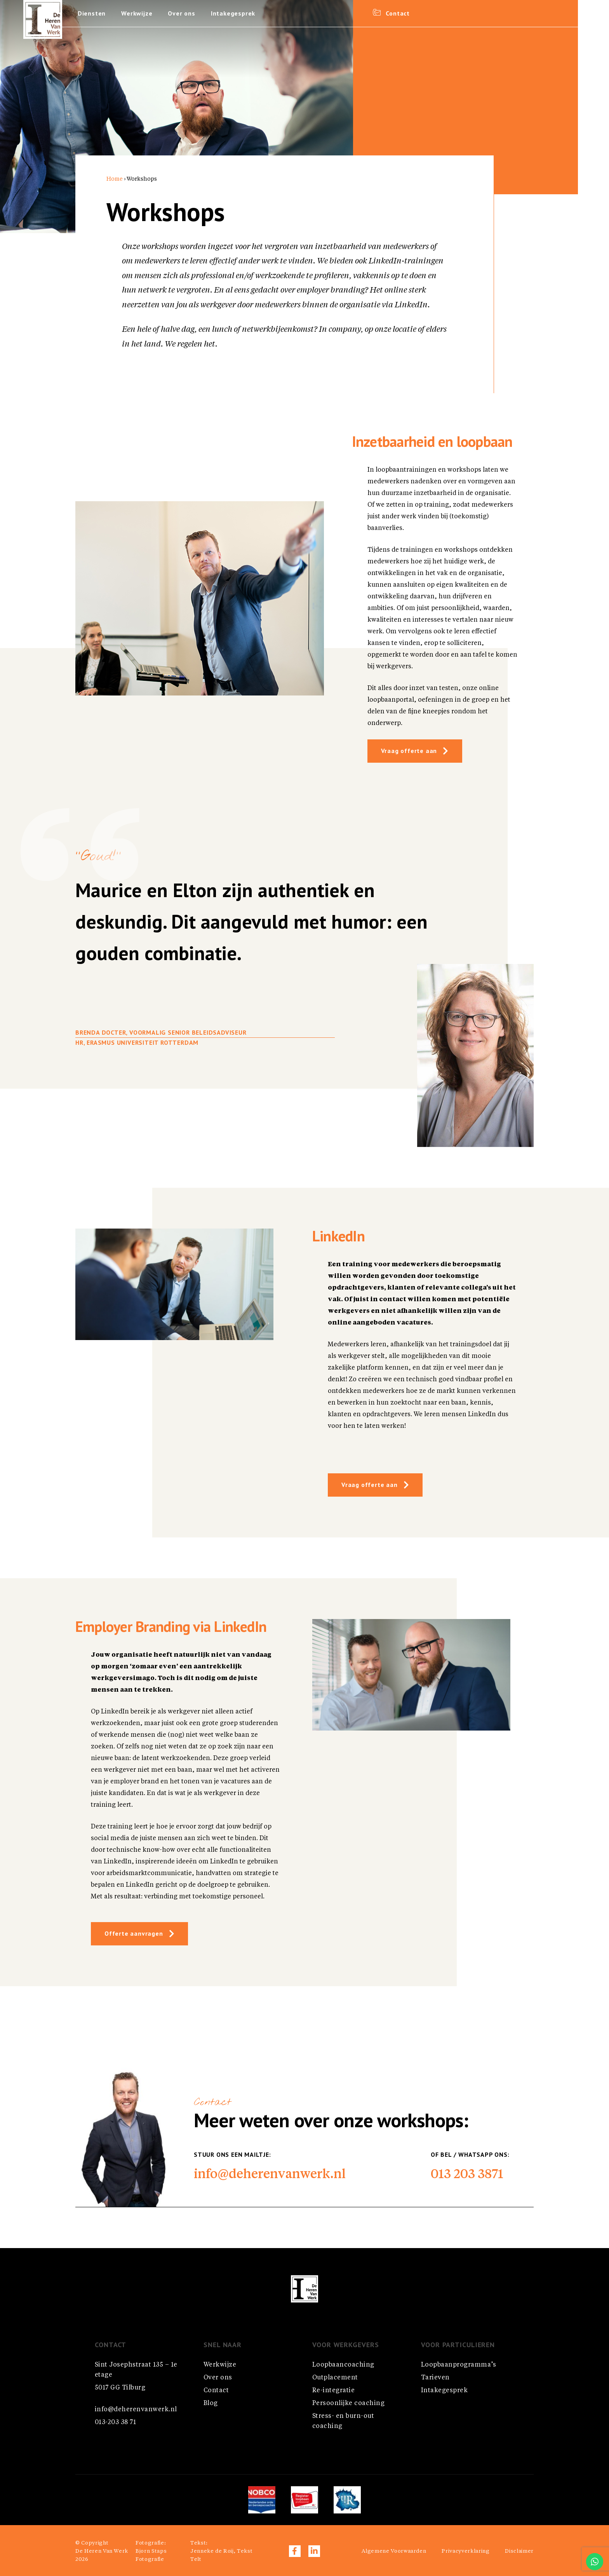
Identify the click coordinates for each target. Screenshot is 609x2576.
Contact (216, 2391)
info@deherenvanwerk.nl (270, 2173)
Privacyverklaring (465, 2551)
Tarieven (435, 2378)
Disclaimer (519, 2551)
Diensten (92, 13)
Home (114, 179)
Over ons (181, 13)
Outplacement (335, 2378)
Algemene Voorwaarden (394, 2551)
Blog (211, 2403)
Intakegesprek (233, 13)
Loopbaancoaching (343, 2365)
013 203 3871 (467, 2173)
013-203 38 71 (115, 2422)
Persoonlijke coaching (348, 2403)
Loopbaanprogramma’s (458, 2365)
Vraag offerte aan (409, 751)
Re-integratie (333, 2391)
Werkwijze (136, 13)
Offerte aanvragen (133, 1934)
